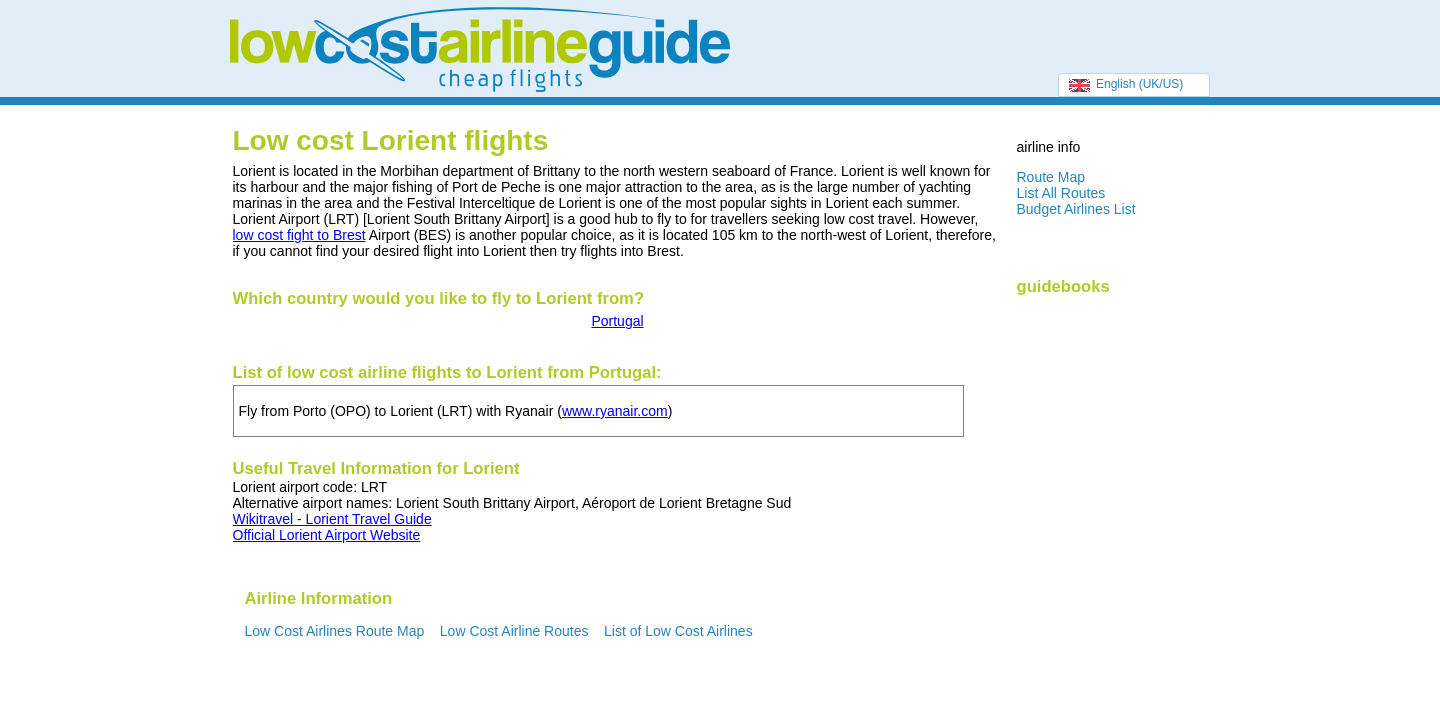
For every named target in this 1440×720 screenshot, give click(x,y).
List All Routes (1061, 193)
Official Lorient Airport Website (327, 535)
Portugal (617, 321)
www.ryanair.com (615, 411)
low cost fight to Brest (299, 235)
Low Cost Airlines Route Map (335, 631)
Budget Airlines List (1076, 209)
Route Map (1051, 177)
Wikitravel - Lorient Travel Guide (332, 519)
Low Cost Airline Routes (514, 631)
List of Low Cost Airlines (678, 631)
